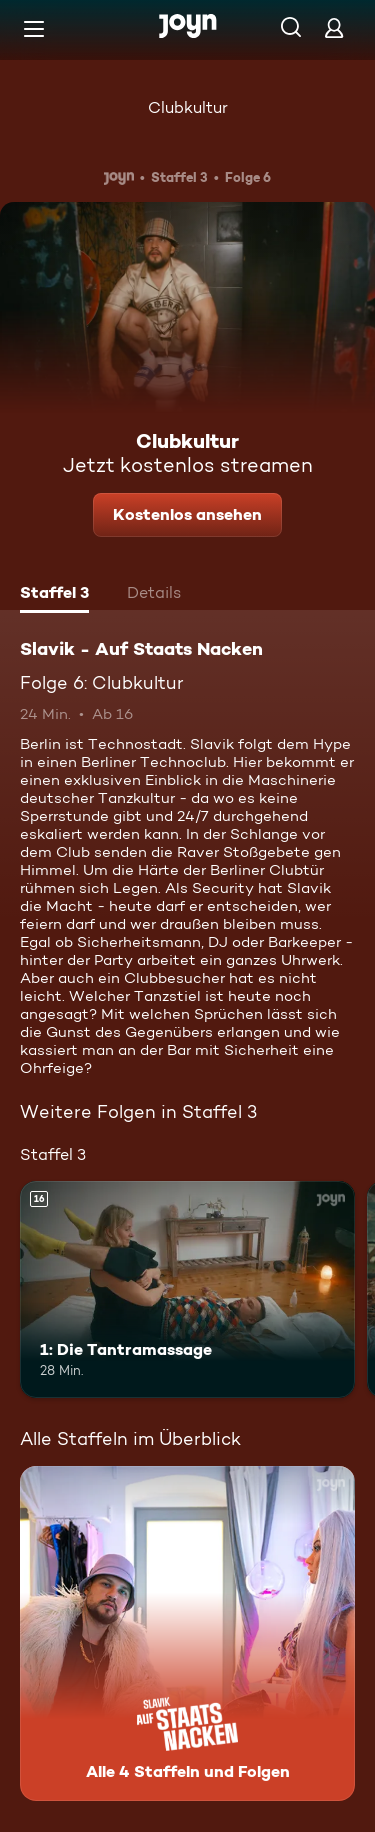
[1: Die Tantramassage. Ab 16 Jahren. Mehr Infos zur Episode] (187, 1290)
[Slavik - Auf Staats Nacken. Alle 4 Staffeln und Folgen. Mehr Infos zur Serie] (187, 1633)
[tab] (54, 595)
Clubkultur (188, 107)
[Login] (334, 27)
